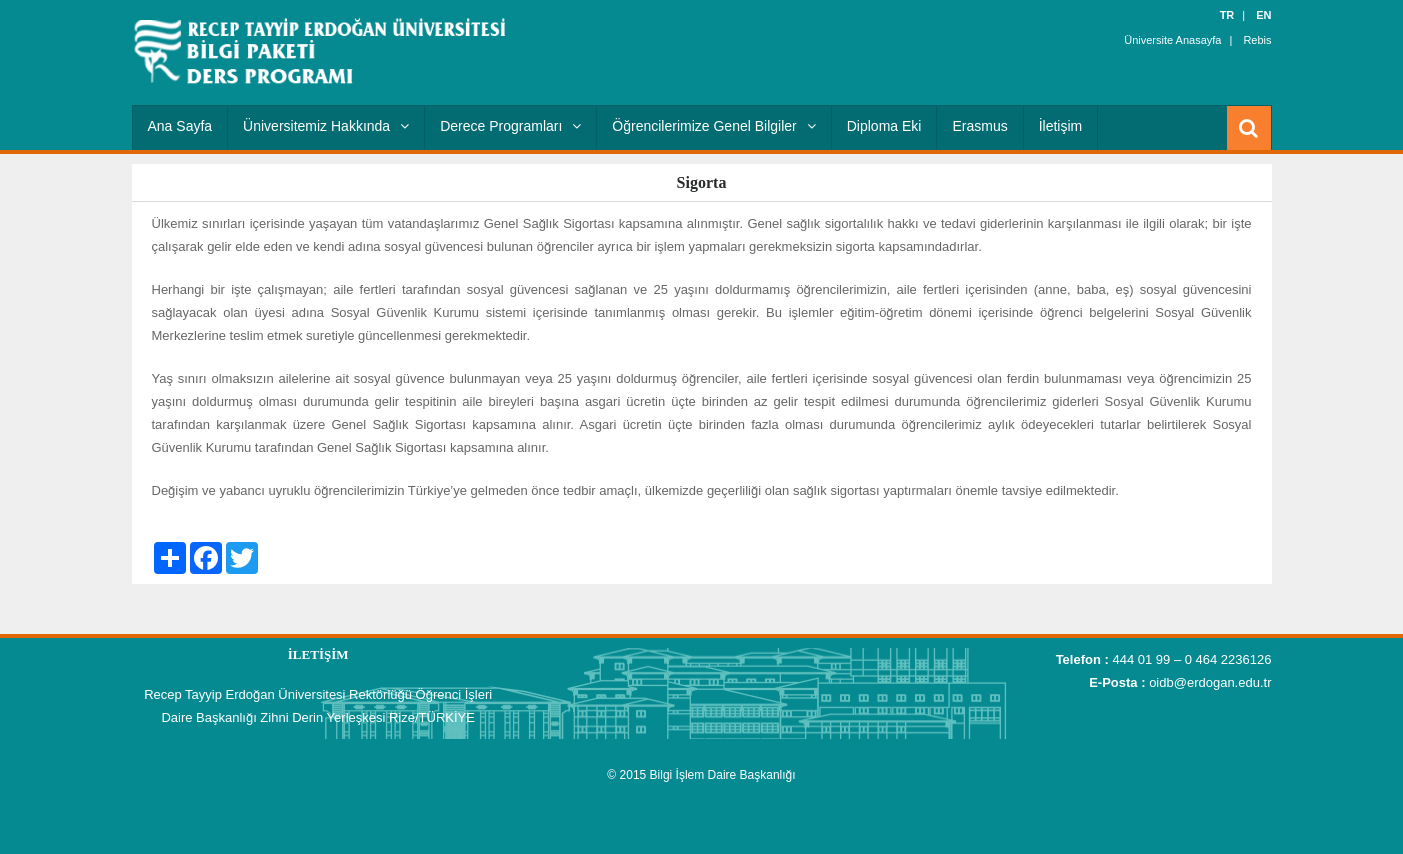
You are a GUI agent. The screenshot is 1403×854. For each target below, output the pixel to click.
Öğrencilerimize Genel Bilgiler (713, 126)
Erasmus (979, 126)
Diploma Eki (884, 126)
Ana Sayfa (180, 126)
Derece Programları (510, 126)
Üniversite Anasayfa (1172, 40)
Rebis (1257, 40)
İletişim (1061, 126)
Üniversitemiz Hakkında (326, 126)
